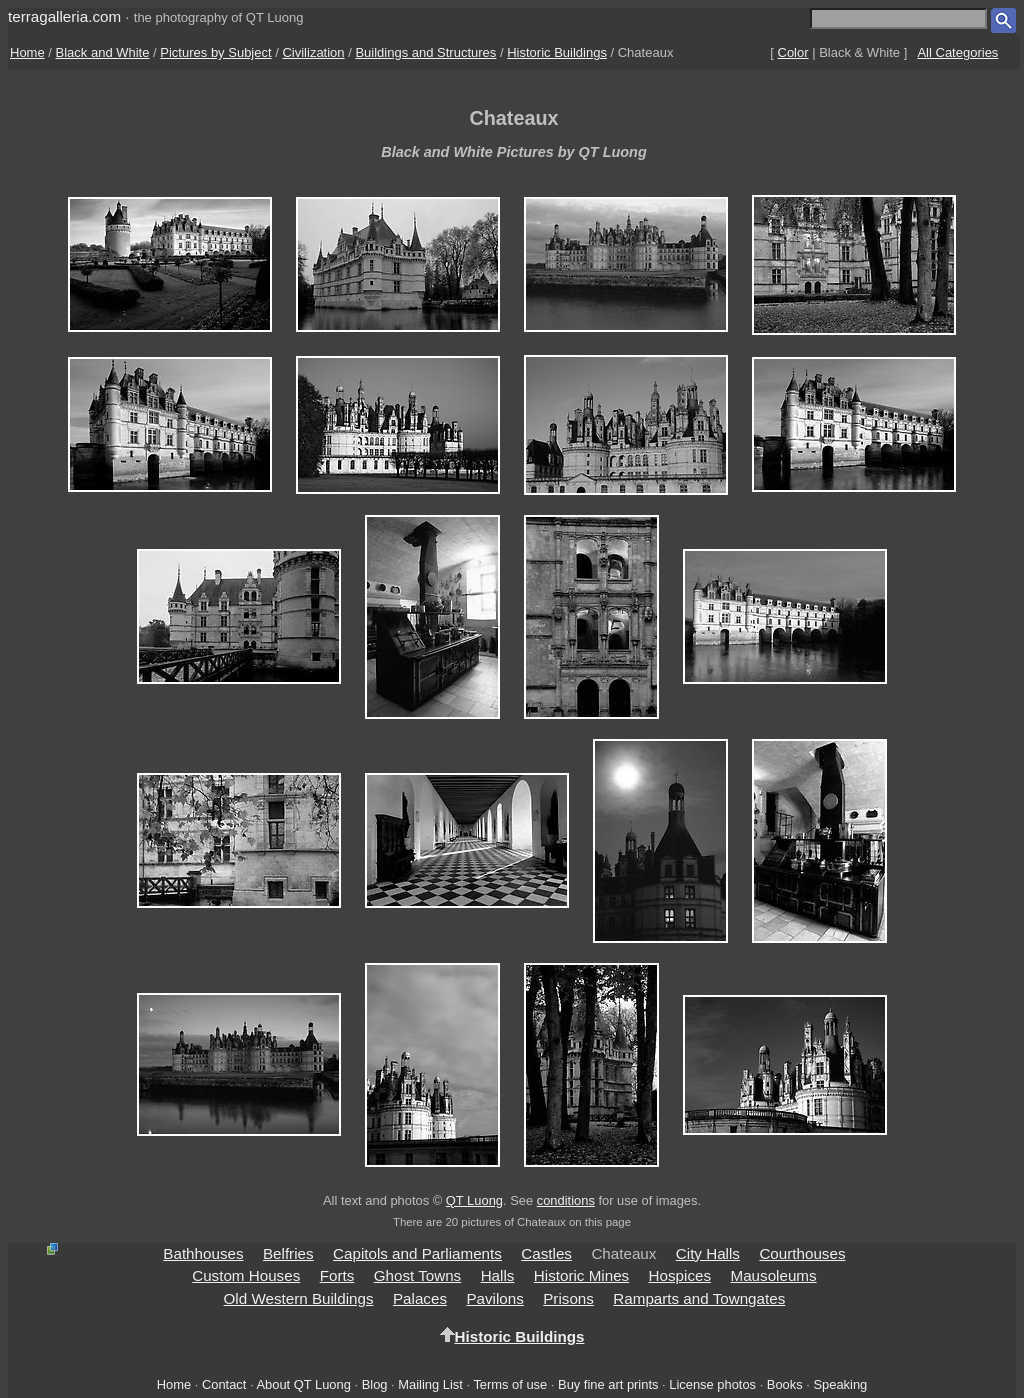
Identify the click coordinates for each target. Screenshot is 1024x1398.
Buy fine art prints (608, 1384)
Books (785, 1384)
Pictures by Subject (215, 52)
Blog (375, 1384)
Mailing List (430, 1384)
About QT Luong (303, 1384)
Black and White (103, 52)
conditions (566, 1200)
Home (27, 52)
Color (793, 52)
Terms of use (510, 1384)
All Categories (957, 52)
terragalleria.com (64, 16)
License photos (712, 1384)
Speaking (840, 1384)
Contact (224, 1384)
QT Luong (474, 1200)
